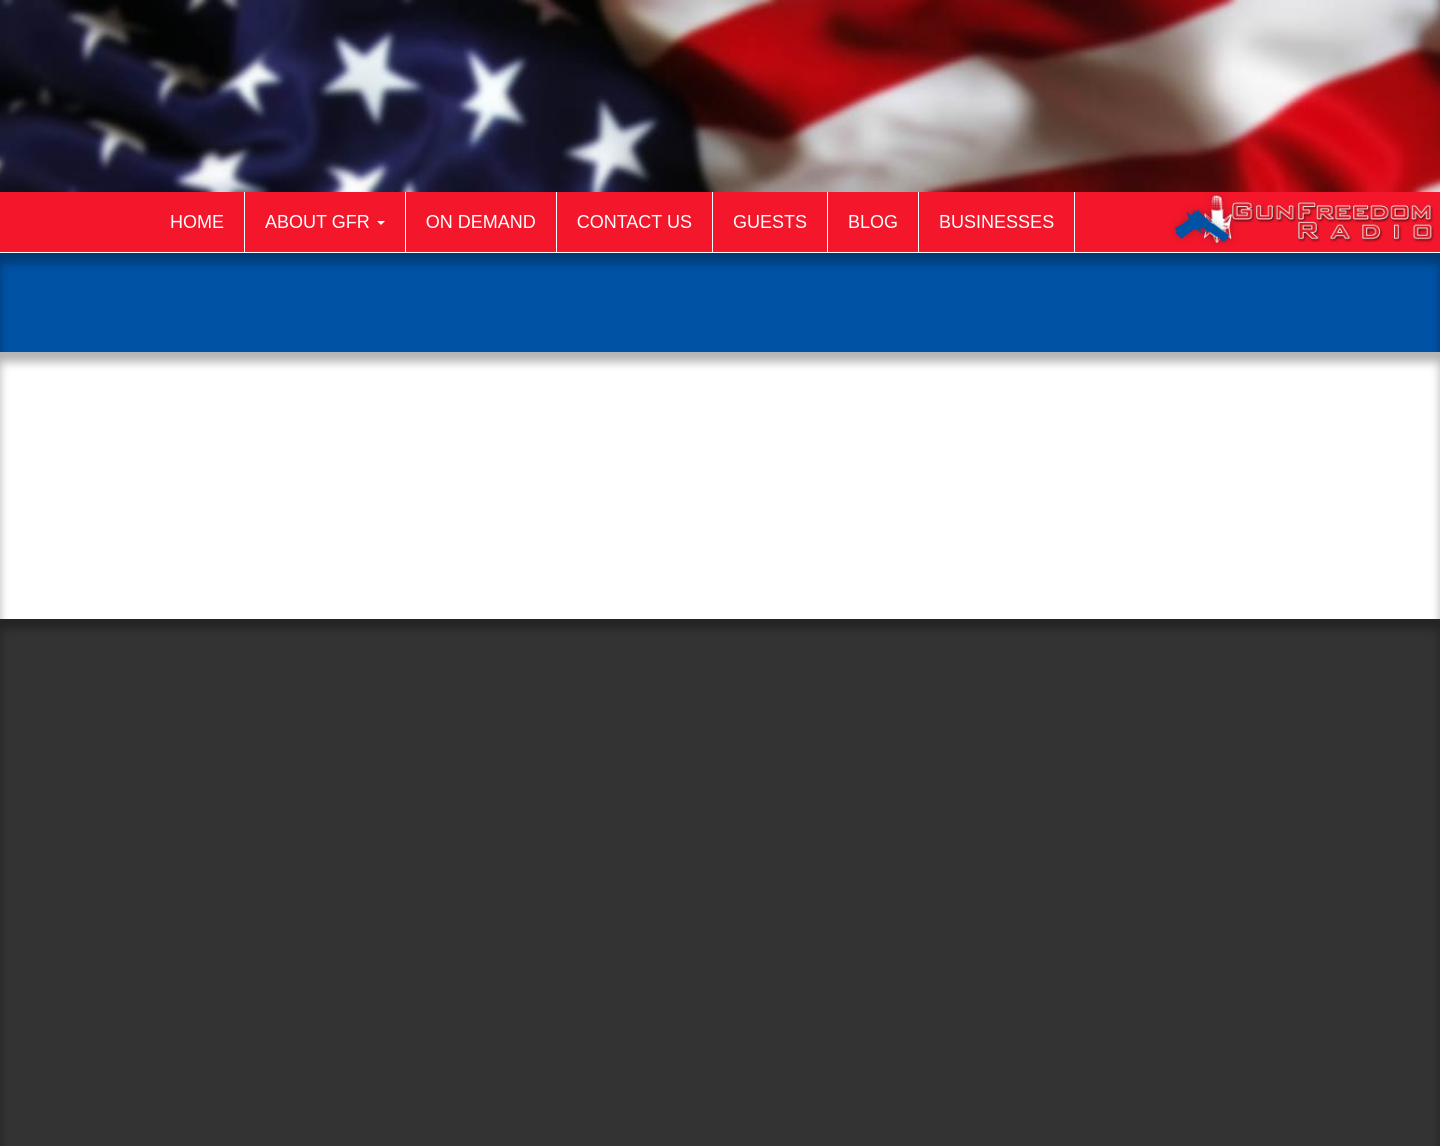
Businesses (996, 222)
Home (197, 222)
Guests (770, 222)
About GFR (325, 222)
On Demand (481, 222)
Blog (873, 222)
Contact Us (634, 222)
